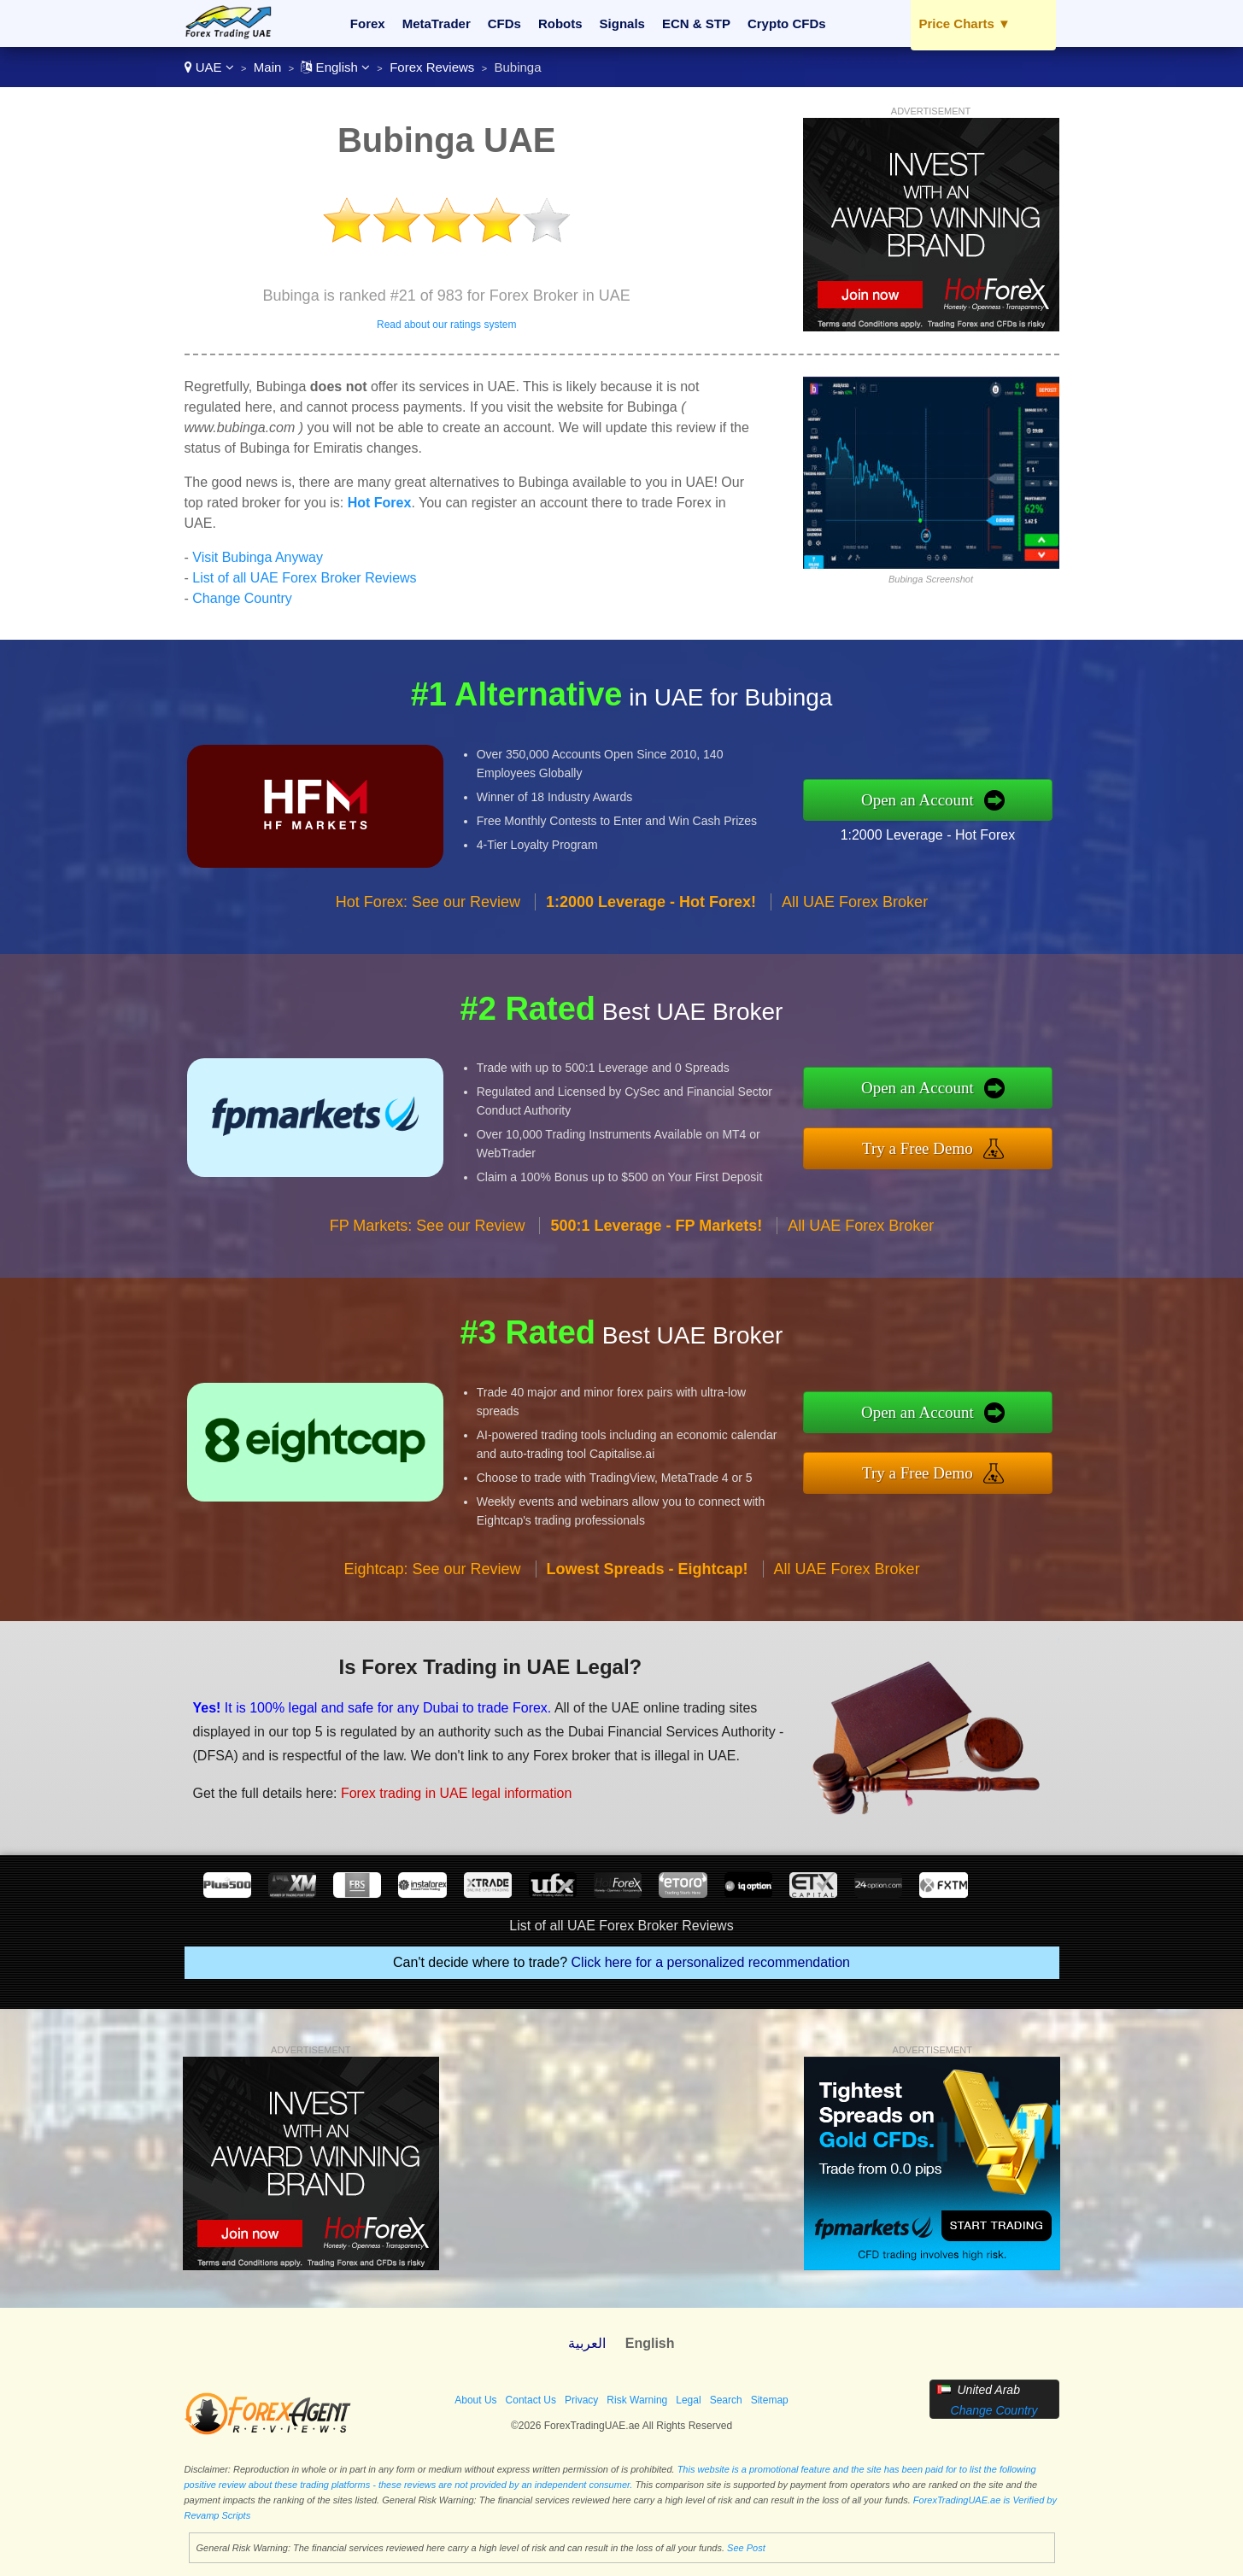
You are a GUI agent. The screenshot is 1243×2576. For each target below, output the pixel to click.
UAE (209, 67)
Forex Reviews (432, 67)
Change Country (242, 598)
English (335, 67)
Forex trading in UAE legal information (456, 1793)
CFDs (504, 23)
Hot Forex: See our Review (428, 901)
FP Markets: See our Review (427, 1225)
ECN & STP (696, 23)
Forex (367, 23)
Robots (560, 23)
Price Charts (965, 23)
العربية (587, 2343)
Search (726, 2400)
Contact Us (531, 2400)
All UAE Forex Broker (855, 901)
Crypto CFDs (787, 23)
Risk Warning (637, 2400)
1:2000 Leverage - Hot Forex (928, 835)
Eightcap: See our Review (431, 1569)
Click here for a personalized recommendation (711, 1962)
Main (268, 67)
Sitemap (770, 2400)
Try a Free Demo (917, 1148)
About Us (475, 2400)
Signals (622, 23)
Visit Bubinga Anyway (257, 557)
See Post (746, 2548)
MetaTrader (436, 23)
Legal (688, 2400)
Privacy (581, 2400)
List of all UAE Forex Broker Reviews (304, 578)
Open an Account (917, 800)
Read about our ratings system (446, 325)
